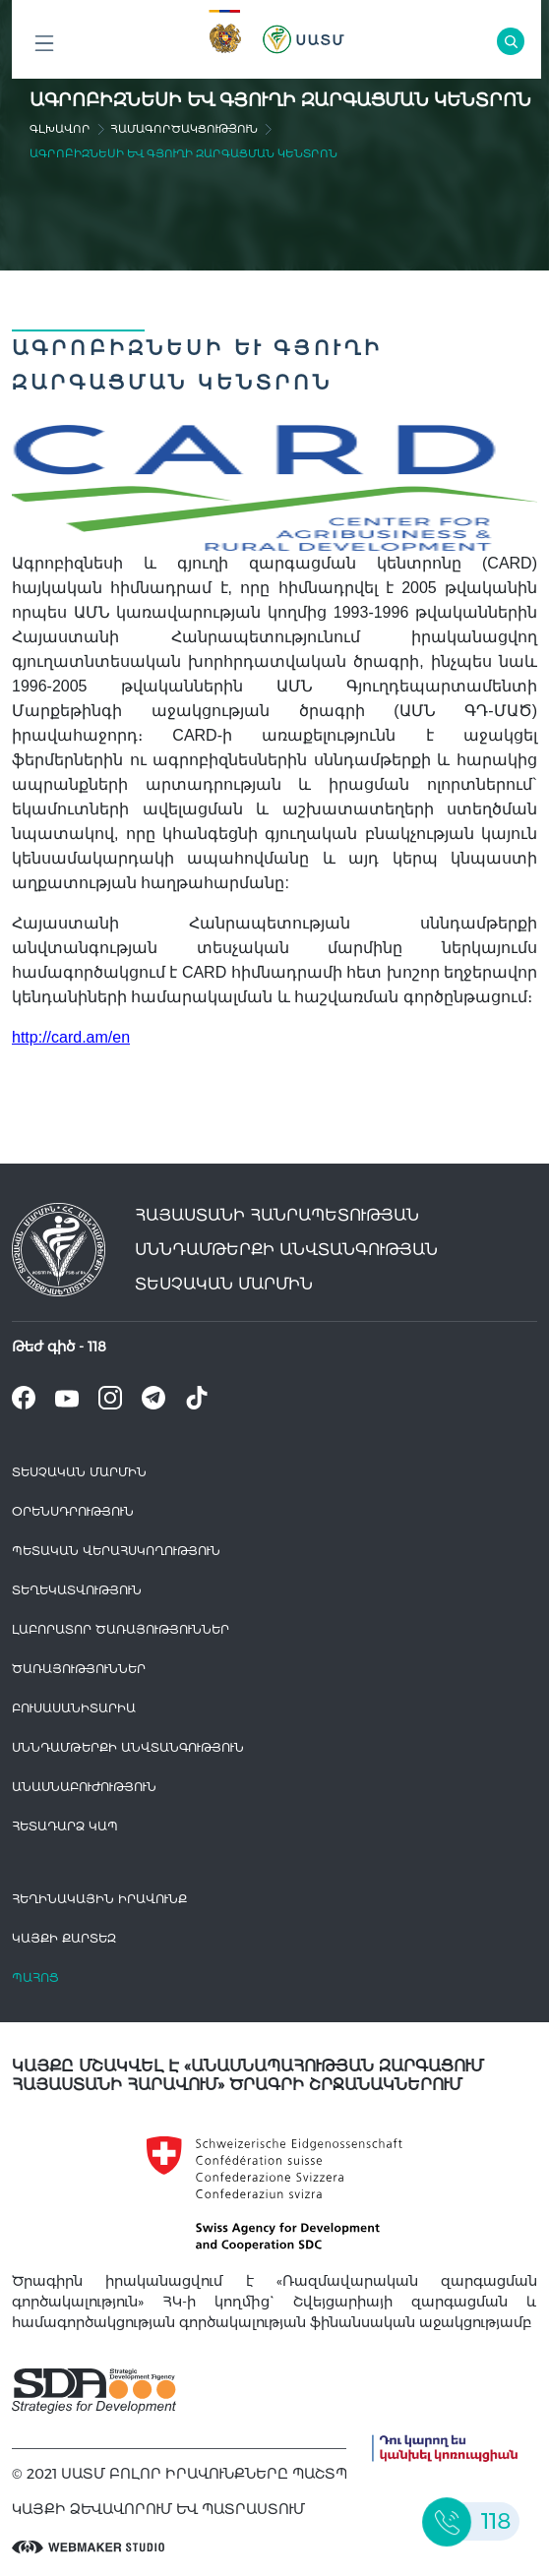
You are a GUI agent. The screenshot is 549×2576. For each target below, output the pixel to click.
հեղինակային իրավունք (99, 1898)
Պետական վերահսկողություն (116, 1550)
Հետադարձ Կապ (65, 1826)
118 (97, 1346)
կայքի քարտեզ (64, 1938)
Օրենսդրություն (73, 1511)
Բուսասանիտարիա (74, 1708)
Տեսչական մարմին (79, 1472)
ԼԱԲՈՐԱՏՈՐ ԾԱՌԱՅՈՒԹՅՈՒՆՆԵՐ (120, 1629)
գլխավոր (60, 129)
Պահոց (35, 1977)
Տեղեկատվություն (77, 1590)
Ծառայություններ (79, 1668)
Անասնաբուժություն (84, 1786)
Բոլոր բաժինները (44, 48)
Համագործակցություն (184, 129)
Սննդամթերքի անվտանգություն (128, 1747)
